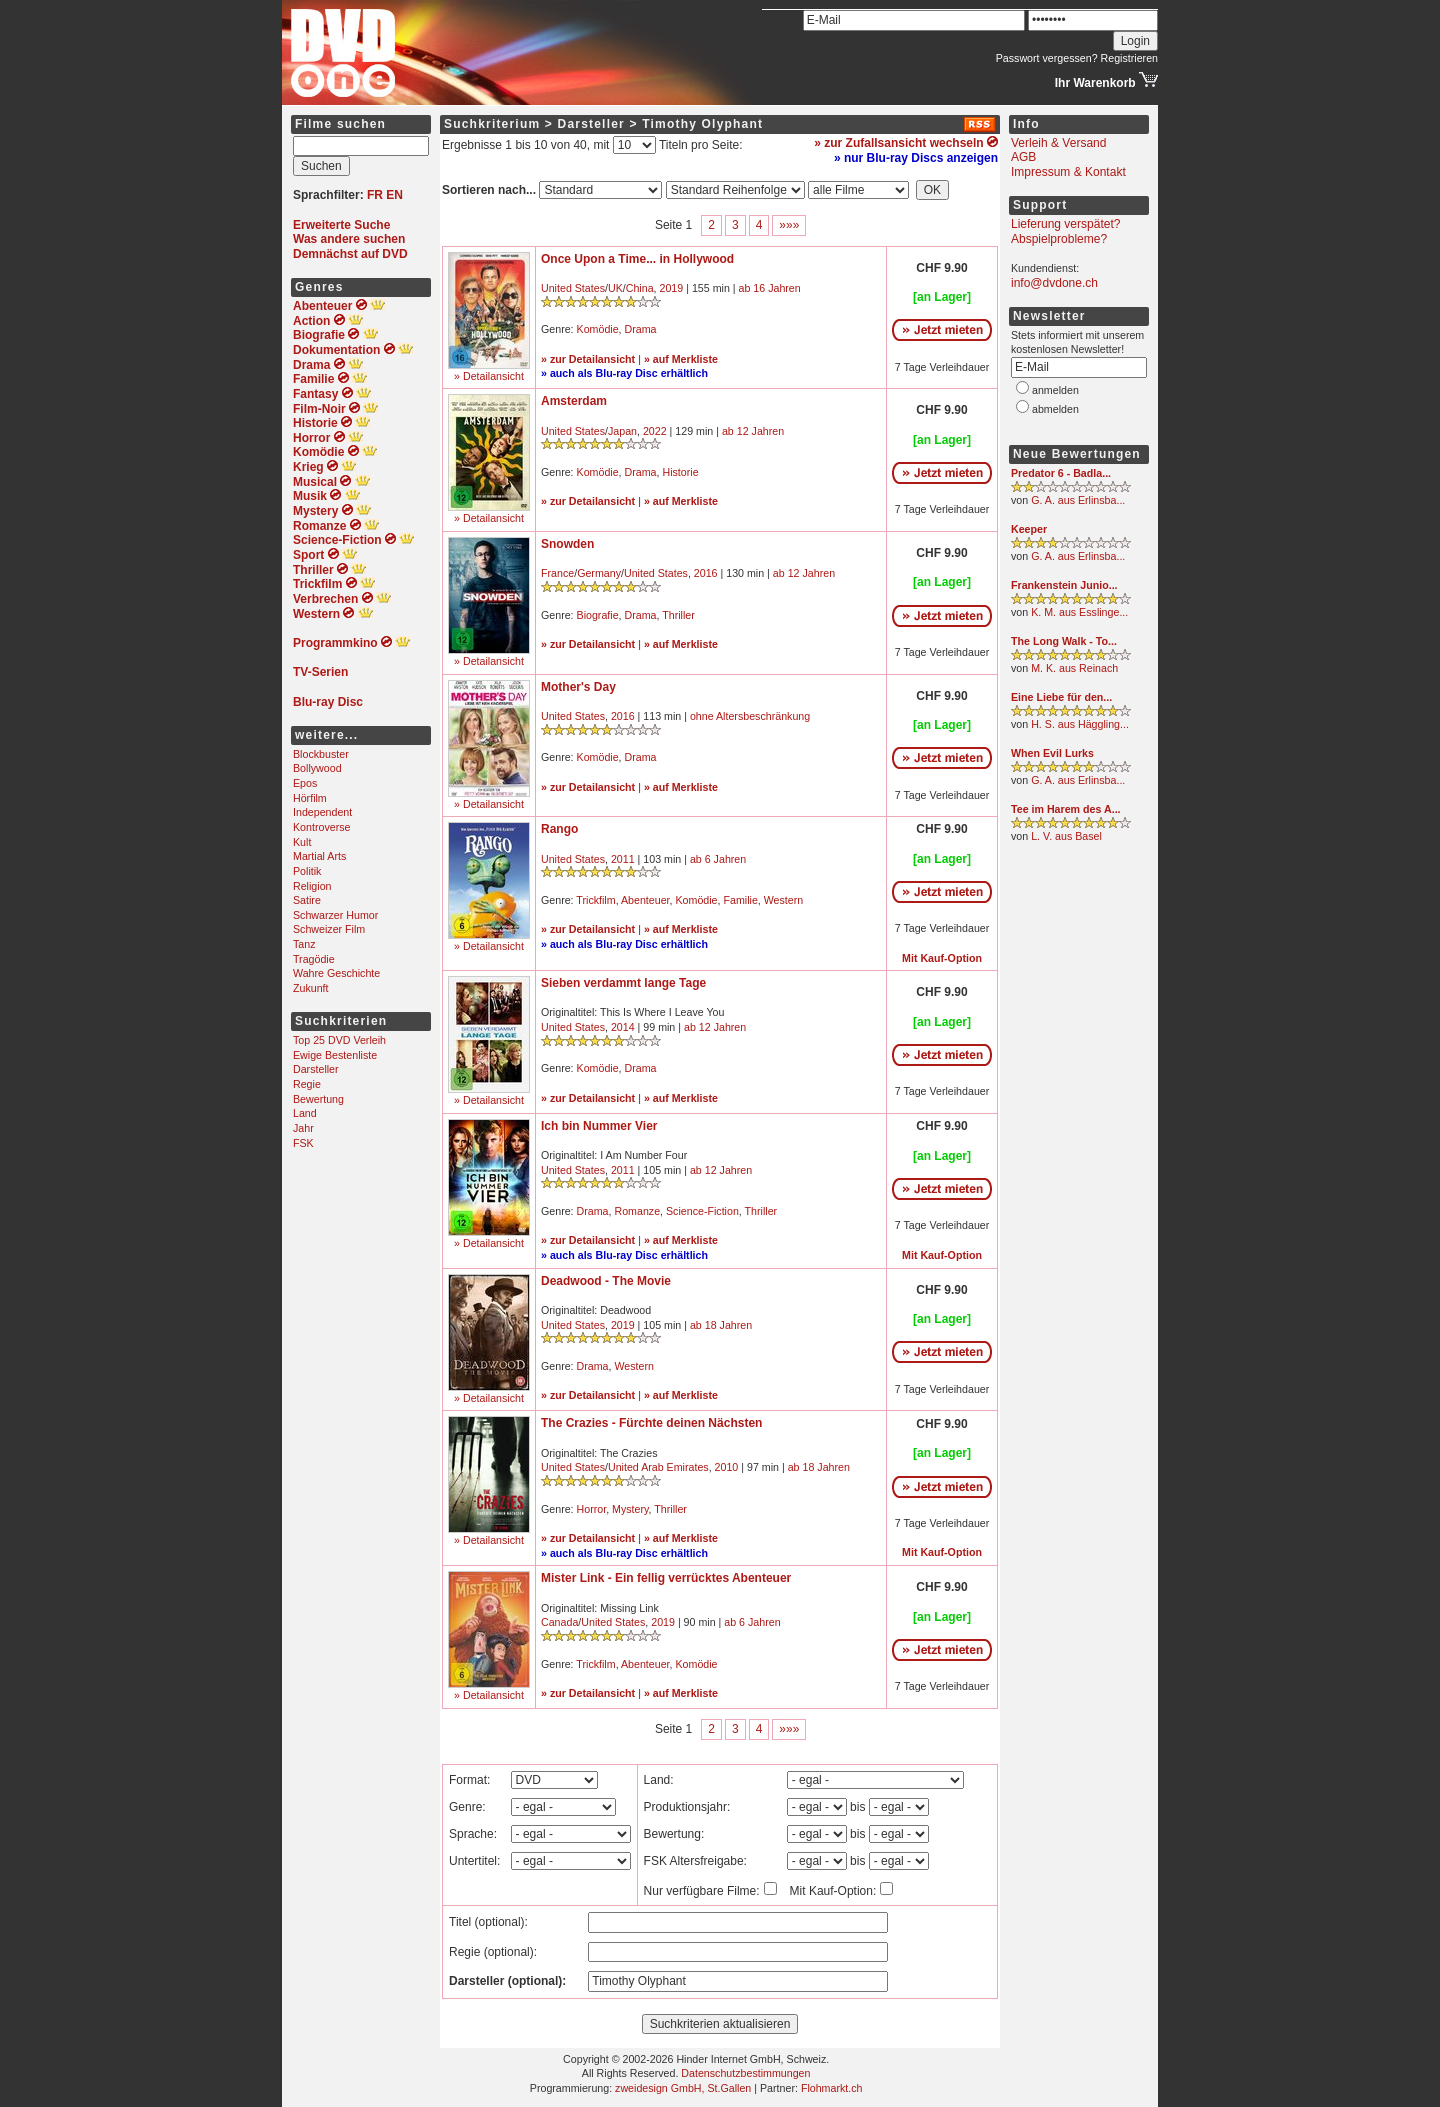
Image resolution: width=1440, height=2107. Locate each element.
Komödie (598, 329)
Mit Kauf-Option (942, 958)
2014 (623, 1027)
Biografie (598, 615)
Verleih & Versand (1058, 143)
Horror (592, 1509)
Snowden (567, 544)
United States (573, 288)
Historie (680, 472)
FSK (303, 1143)
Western (783, 900)
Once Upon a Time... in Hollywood (637, 259)
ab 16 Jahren (770, 288)
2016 (706, 573)
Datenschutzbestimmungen (745, 2073)
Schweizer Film (329, 929)
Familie (740, 900)
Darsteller (316, 1069)
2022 (655, 431)
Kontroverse (321, 827)
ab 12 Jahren (753, 431)
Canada (559, 1622)
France (557, 573)
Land (305, 1113)
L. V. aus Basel (1066, 836)
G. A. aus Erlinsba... (1078, 500)
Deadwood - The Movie (606, 1281)
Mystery (630, 1509)
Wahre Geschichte (336, 973)
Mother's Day (578, 687)
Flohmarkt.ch (832, 2088)
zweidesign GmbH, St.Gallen (683, 2088)
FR (375, 195)
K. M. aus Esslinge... (1079, 612)
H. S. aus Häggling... (1080, 724)
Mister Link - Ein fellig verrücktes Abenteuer (666, 1578)
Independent (322, 812)
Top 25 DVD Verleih (339, 1040)
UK (615, 288)
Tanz (304, 944)
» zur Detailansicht (588, 359)
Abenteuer (645, 900)
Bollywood (317, 768)
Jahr (303, 1128)
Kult (302, 842)
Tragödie (314, 959)
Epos (305, 783)
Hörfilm (310, 798)
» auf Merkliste (681, 359)
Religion (312, 886)
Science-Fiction (702, 1211)
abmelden (1055, 409)
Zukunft (311, 988)
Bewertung (318, 1099)
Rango (559, 829)
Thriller (678, 615)
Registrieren (1129, 58)
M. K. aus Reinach (1074, 668)
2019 (672, 288)
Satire (307, 900)
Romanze (637, 1211)
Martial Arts (319, 856)
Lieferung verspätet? (1065, 224)
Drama (641, 329)
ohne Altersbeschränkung (750, 716)
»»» (789, 225)
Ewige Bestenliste (335, 1055)
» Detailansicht (489, 376)
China (640, 288)
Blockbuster (321, 754)
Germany (599, 573)
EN (394, 195)
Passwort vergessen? (1047, 58)
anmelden (1055, 390)
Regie (307, 1084)
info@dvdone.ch (1054, 283)
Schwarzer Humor (335, 915)
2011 (623, 859)
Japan (622, 431)
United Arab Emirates (658, 1467)
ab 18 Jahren (721, 1325)
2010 (727, 1467)
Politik (307, 871)
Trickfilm (595, 900)
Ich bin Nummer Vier (599, 1126)
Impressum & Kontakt (1068, 172)
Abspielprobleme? (1059, 239)
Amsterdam (574, 401)
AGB (1023, 157)
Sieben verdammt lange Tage (623, 983)
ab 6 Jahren (718, 859)
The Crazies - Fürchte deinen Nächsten (651, 1423)
